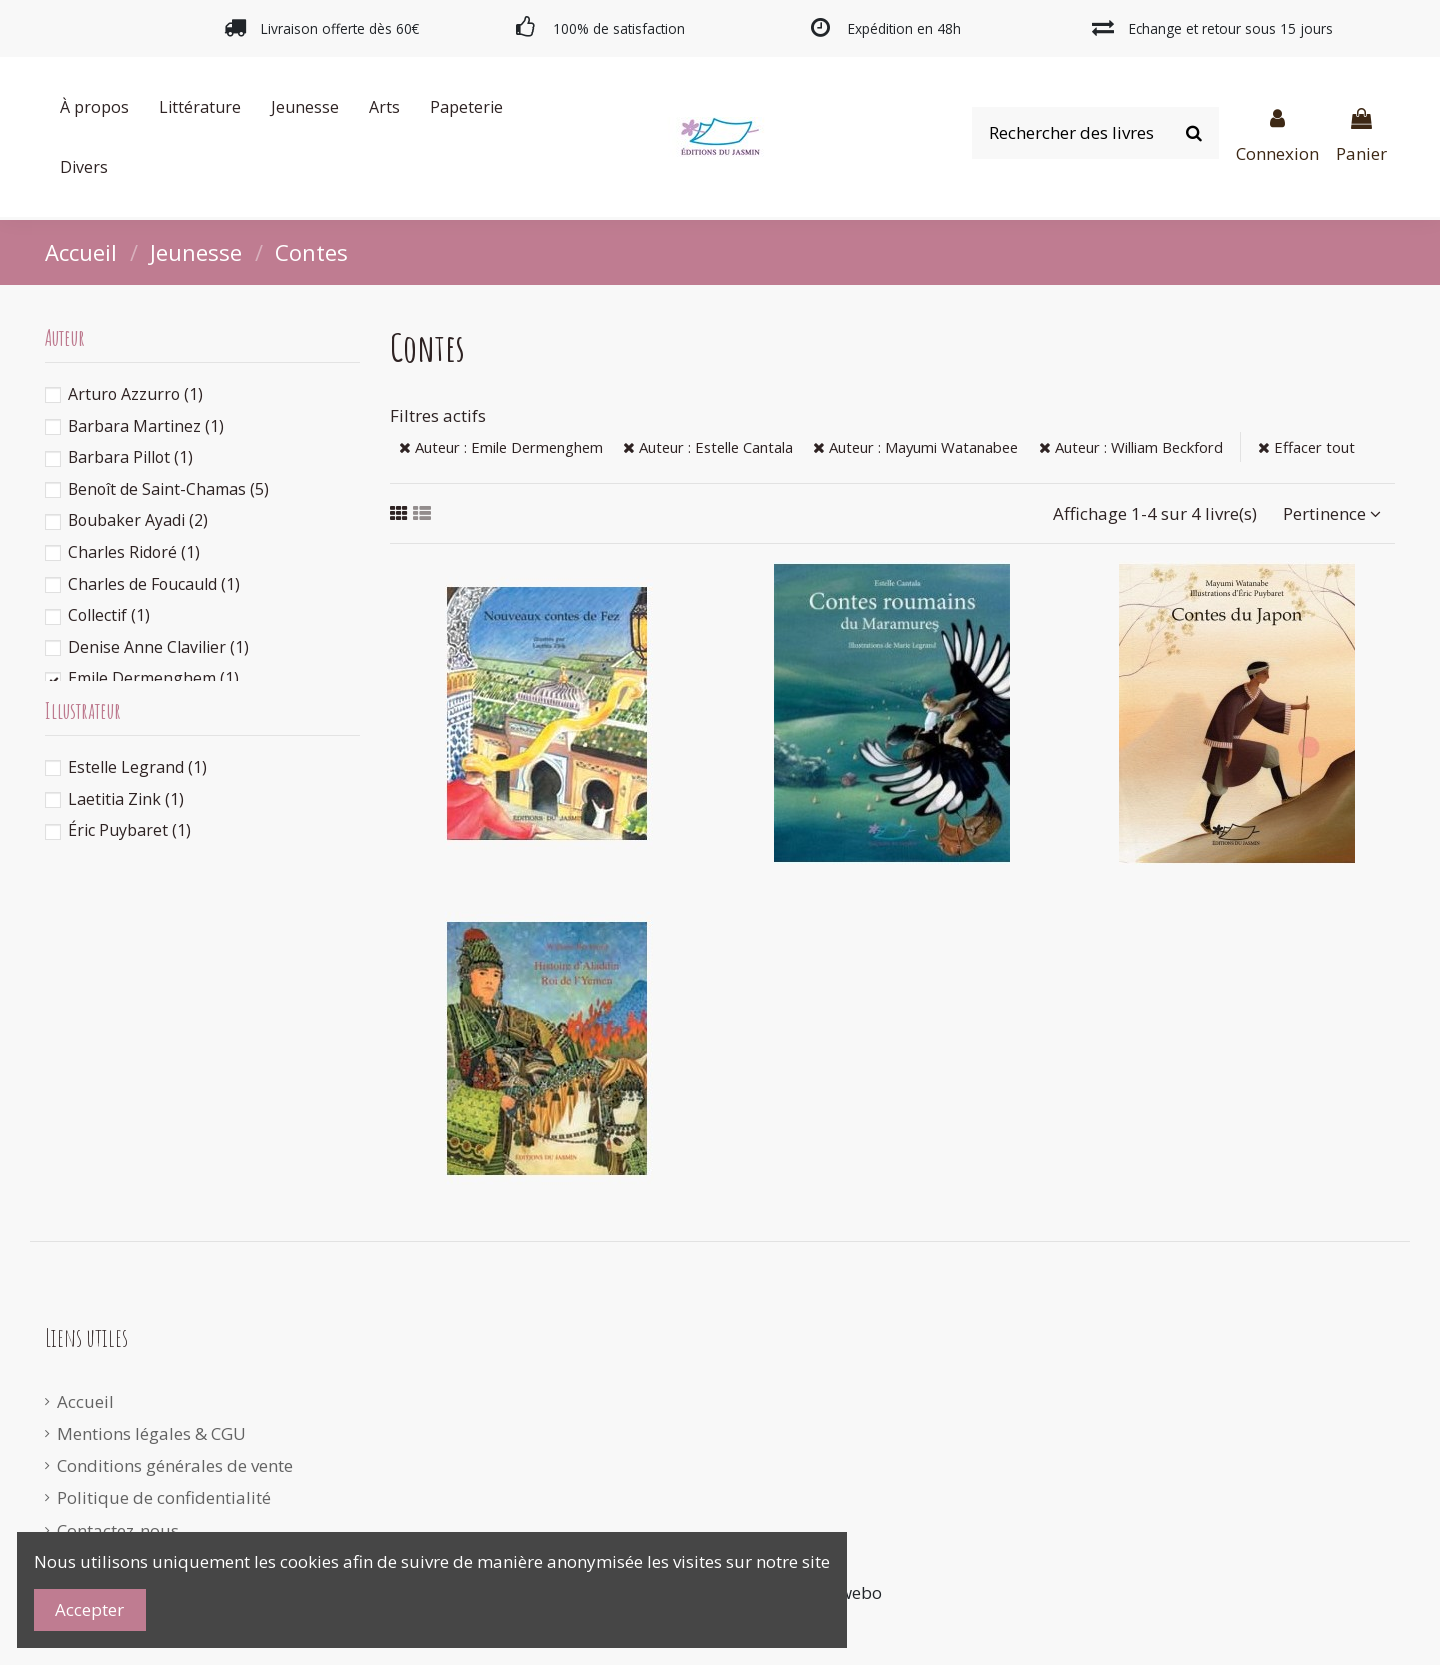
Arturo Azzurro (135, 394)
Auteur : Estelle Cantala (708, 447)
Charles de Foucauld (154, 584)
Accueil (85, 1401)
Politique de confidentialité (164, 1497)
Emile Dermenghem (153, 678)
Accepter (89, 1609)
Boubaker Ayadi (138, 520)
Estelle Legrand (137, 767)
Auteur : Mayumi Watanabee (915, 447)
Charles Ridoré (134, 552)
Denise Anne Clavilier (158, 647)
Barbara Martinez (146, 426)
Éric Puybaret (129, 830)
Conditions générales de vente (175, 1465)
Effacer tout (1306, 447)
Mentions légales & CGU (151, 1433)
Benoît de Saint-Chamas (168, 489)
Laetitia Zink (126, 799)
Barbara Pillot (130, 457)
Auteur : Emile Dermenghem (501, 447)
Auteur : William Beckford (1131, 447)
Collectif (109, 615)
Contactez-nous (118, 1530)
